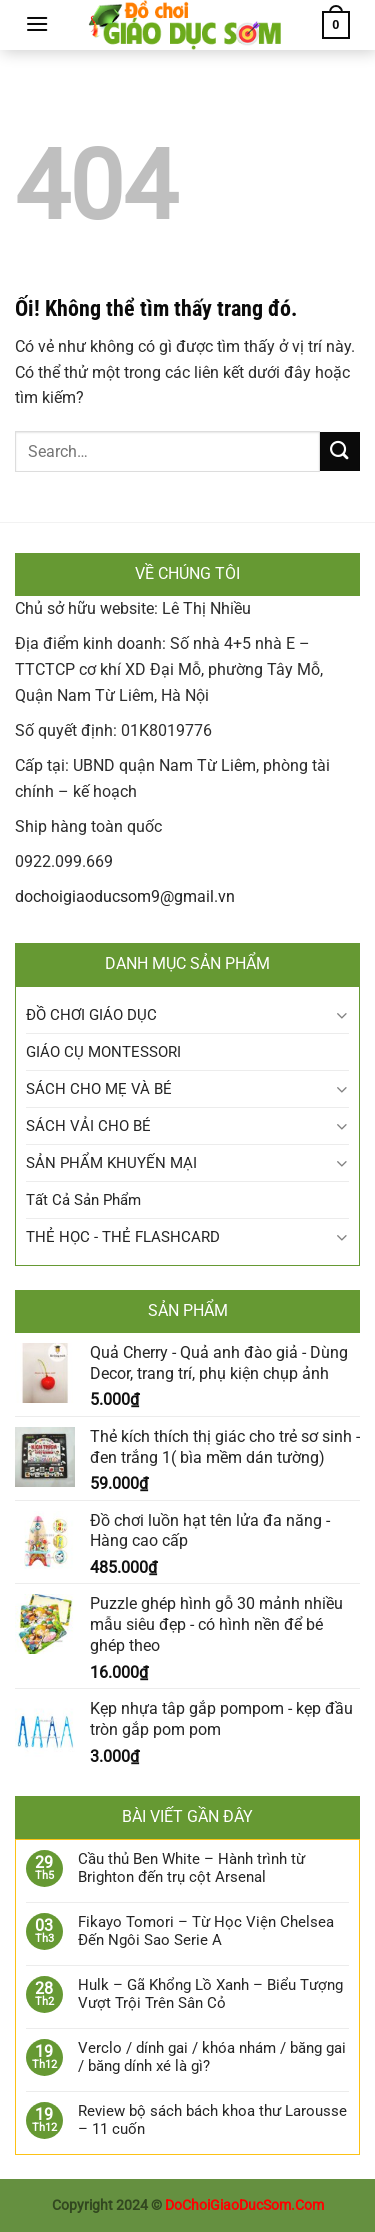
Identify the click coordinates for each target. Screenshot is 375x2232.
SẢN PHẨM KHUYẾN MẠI (111, 1163)
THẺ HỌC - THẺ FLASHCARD (123, 1237)
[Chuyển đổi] (341, 1015)
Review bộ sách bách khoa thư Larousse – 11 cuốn (212, 2120)
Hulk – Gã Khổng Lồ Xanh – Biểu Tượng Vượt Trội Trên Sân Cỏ (210, 1994)
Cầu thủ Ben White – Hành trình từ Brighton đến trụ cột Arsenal (191, 1868)
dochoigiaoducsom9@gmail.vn (125, 896)
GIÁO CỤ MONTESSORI (103, 1052)
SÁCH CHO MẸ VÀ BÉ (99, 1089)
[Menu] (37, 23)
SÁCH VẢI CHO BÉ (88, 1126)
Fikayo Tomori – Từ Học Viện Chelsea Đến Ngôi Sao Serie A (206, 1931)
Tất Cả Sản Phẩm (83, 1200)
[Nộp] (340, 451)
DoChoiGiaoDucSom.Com (244, 2205)
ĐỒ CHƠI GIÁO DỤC (91, 1015)
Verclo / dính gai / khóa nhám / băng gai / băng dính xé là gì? (212, 2057)
